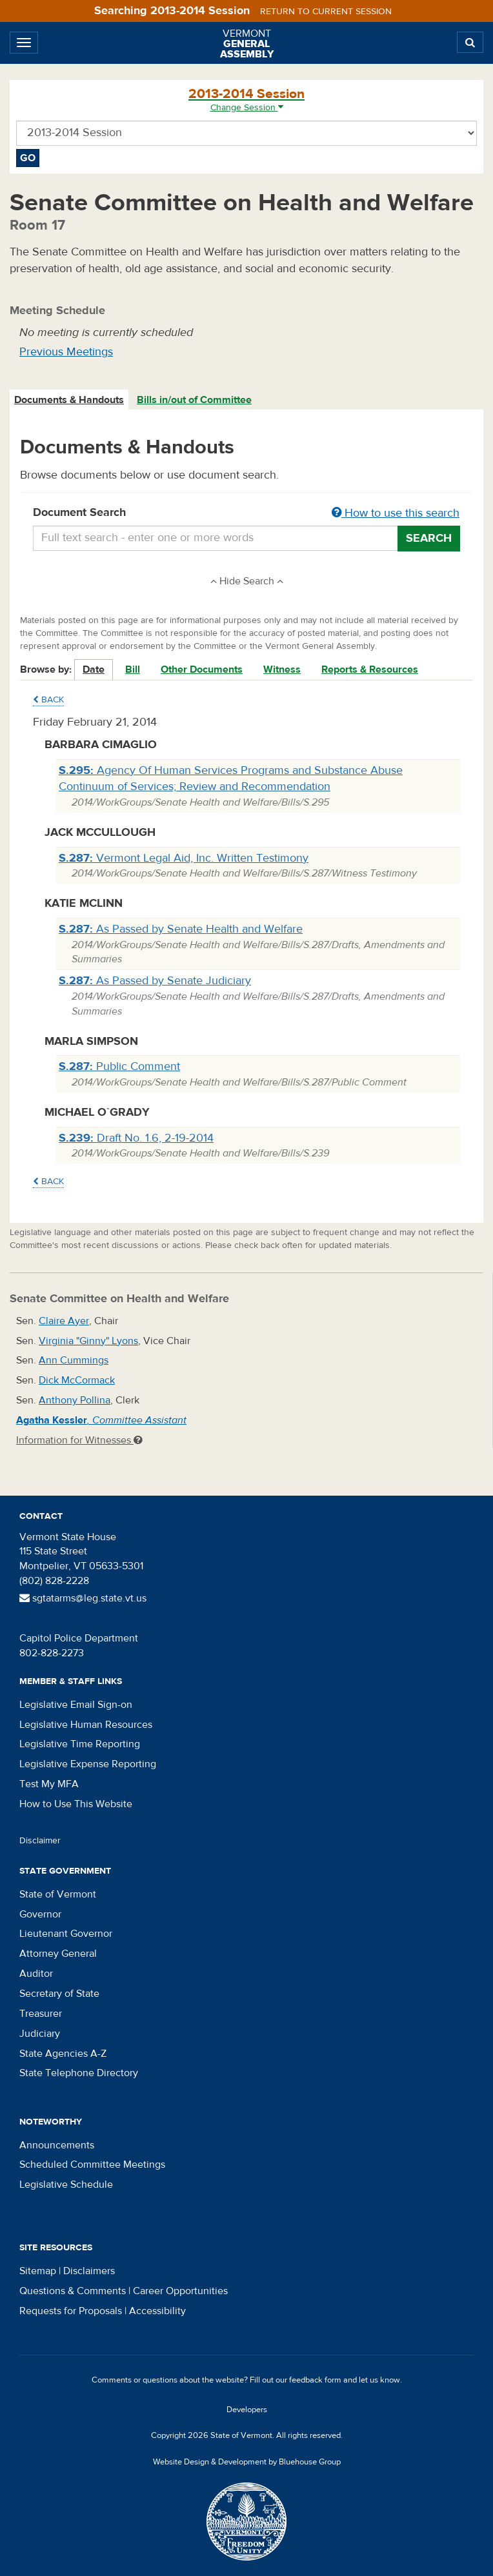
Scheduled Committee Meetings (92, 2164)
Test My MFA (49, 1784)
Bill (132, 669)
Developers (246, 2409)
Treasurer (40, 2013)
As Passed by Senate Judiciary (155, 980)
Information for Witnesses (79, 1440)
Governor (40, 1914)
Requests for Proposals (70, 2310)
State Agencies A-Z (62, 2053)
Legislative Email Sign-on (75, 1704)
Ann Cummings (73, 1360)
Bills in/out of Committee (194, 399)
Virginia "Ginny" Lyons (88, 1340)
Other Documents (202, 669)
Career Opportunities (180, 2290)
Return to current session (326, 11)
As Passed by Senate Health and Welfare (181, 929)
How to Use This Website (75, 1804)
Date (94, 669)
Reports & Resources (369, 669)
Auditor (36, 1973)
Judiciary (39, 2033)
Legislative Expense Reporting (87, 1764)
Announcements (56, 2145)
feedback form (315, 2380)
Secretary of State (59, 1993)
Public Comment (119, 1066)
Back (48, 700)
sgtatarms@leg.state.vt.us (82, 1598)
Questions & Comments (72, 2290)
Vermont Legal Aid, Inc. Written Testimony (183, 858)
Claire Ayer (64, 1320)
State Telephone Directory (78, 2072)
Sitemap (37, 2270)
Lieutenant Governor (65, 1933)
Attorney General (58, 1953)
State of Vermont (57, 1894)
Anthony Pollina (74, 1400)
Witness (282, 669)
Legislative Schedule (66, 2184)
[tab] (70, 400)
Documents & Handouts (69, 399)
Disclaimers (89, 2270)
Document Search (246, 513)
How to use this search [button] (395, 513)
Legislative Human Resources (85, 1724)
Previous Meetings (66, 351)
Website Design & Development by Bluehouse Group (247, 2462)
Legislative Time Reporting (79, 1744)
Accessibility (157, 2310)
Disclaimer (40, 1841)
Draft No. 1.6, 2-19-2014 (136, 1138)
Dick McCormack (77, 1380)
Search (429, 538)
